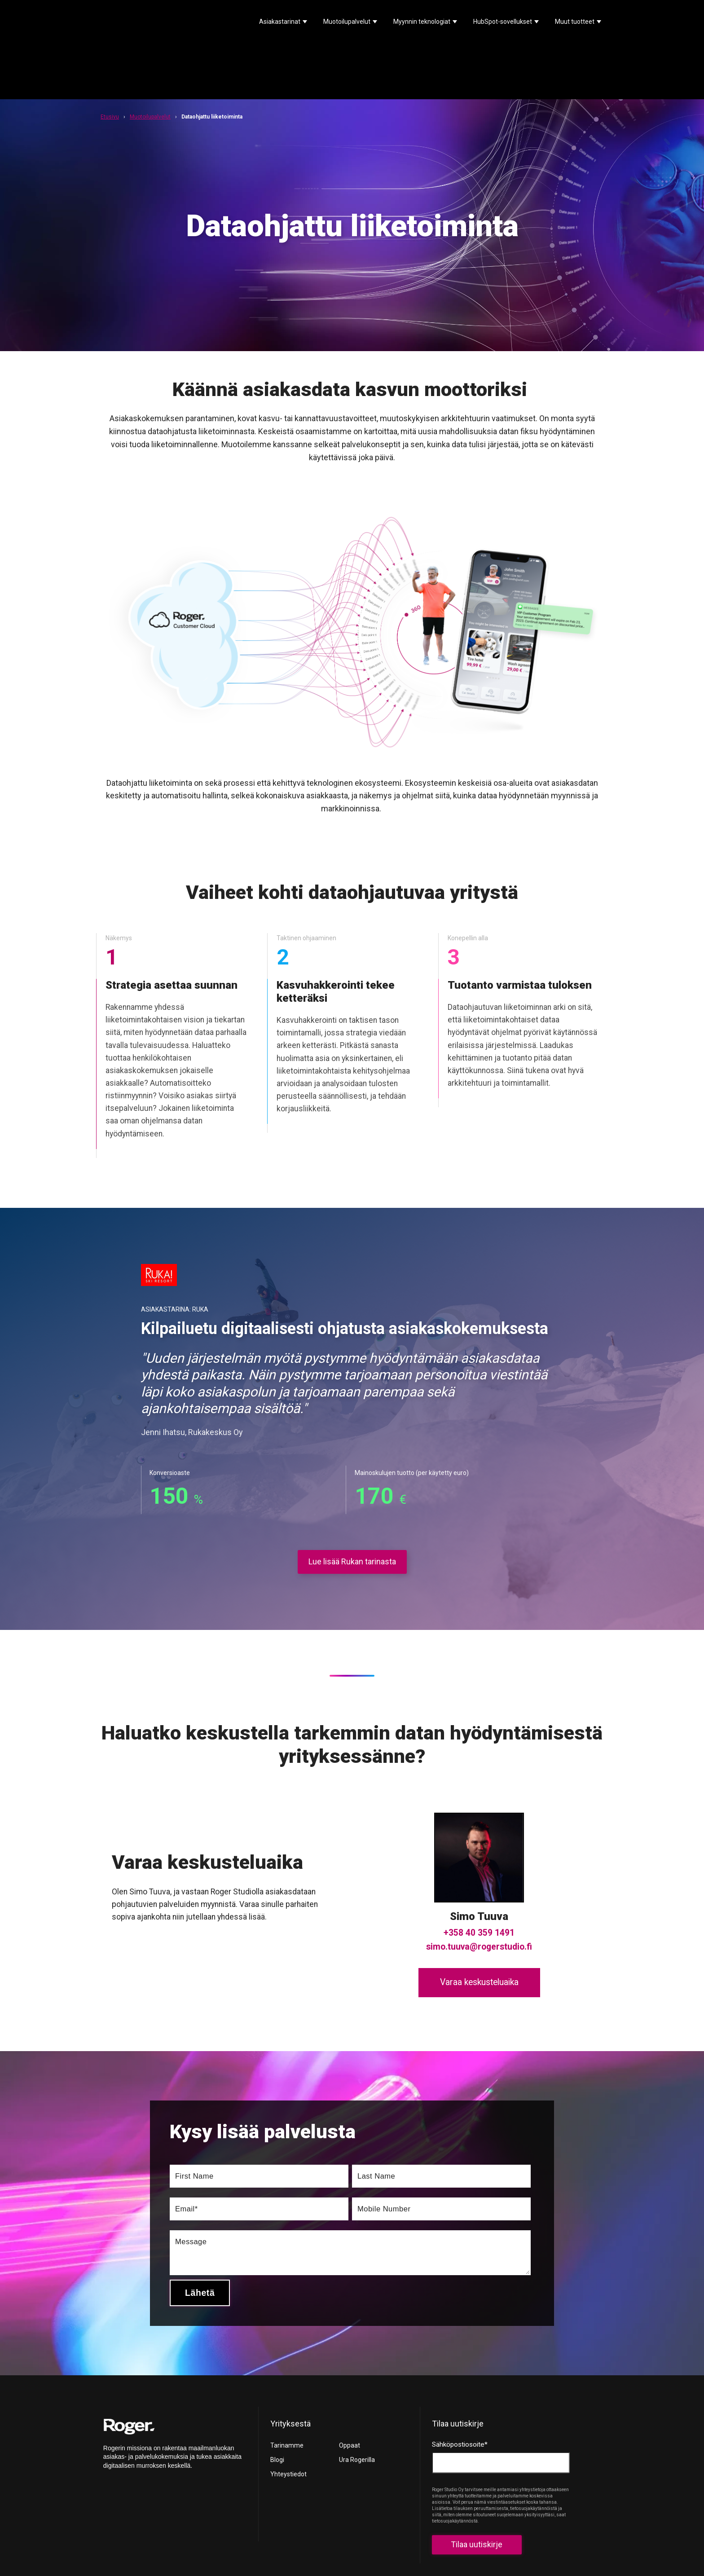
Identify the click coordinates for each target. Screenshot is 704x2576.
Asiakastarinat (279, 21)
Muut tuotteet (574, 21)
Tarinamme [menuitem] (287, 2381)
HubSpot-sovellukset (502, 21)
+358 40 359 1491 (479, 1869)
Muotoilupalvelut (346, 21)
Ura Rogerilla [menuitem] (357, 2396)
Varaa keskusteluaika (479, 1918)
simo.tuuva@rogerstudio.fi (479, 1883)
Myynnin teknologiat (421, 21)
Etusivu (110, 52)
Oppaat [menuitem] (349, 2381)
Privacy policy (370, 2539)
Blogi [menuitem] (277, 2396)
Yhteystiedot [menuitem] (288, 2410)
